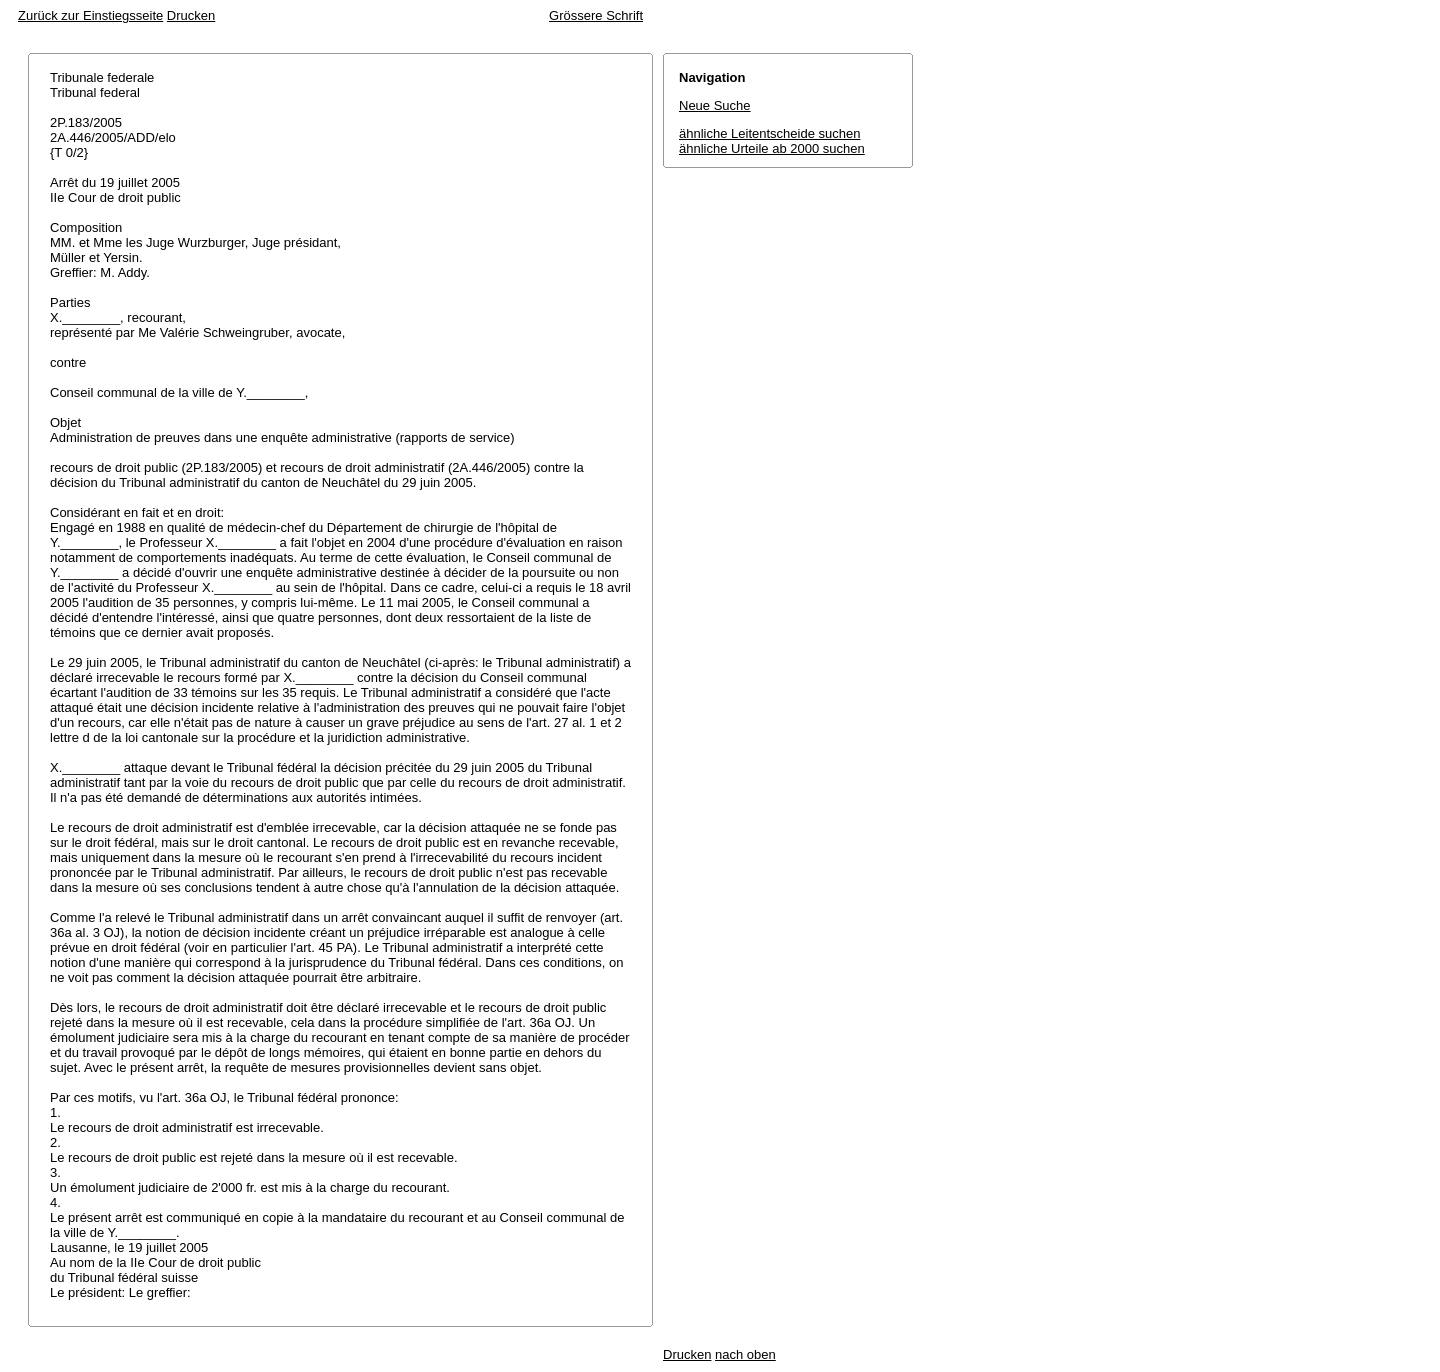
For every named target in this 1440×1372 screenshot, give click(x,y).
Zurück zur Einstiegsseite (90, 15)
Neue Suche (715, 105)
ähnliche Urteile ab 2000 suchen (772, 148)
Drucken (191, 15)
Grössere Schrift (596, 15)
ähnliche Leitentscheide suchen (769, 133)
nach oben (745, 1354)
